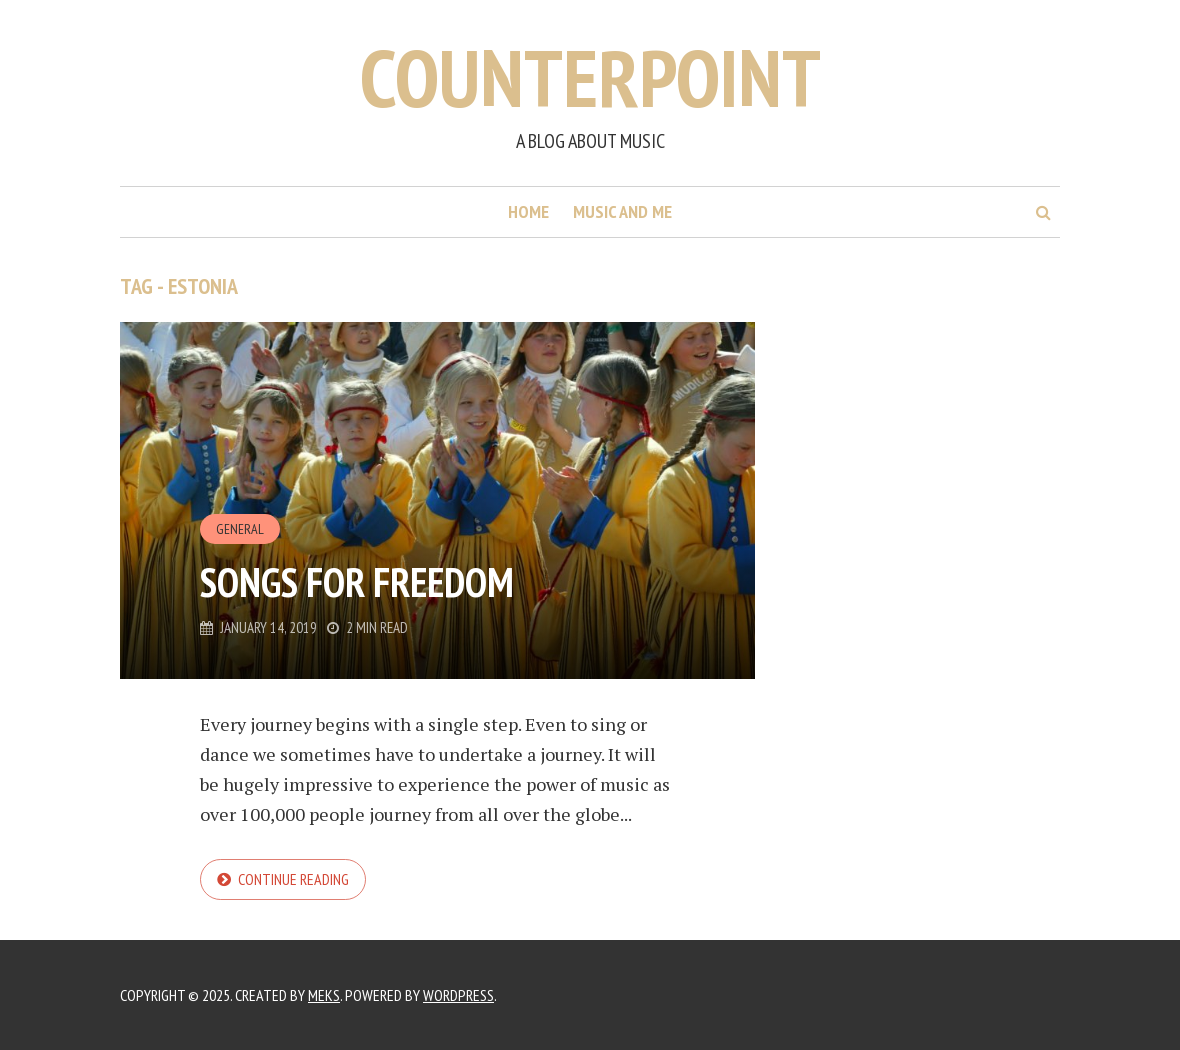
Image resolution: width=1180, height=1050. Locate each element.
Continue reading (293, 879)
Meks (324, 995)
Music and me (622, 211)
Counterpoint (590, 77)
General (240, 529)
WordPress (458, 995)
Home (528, 211)
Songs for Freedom (357, 582)
